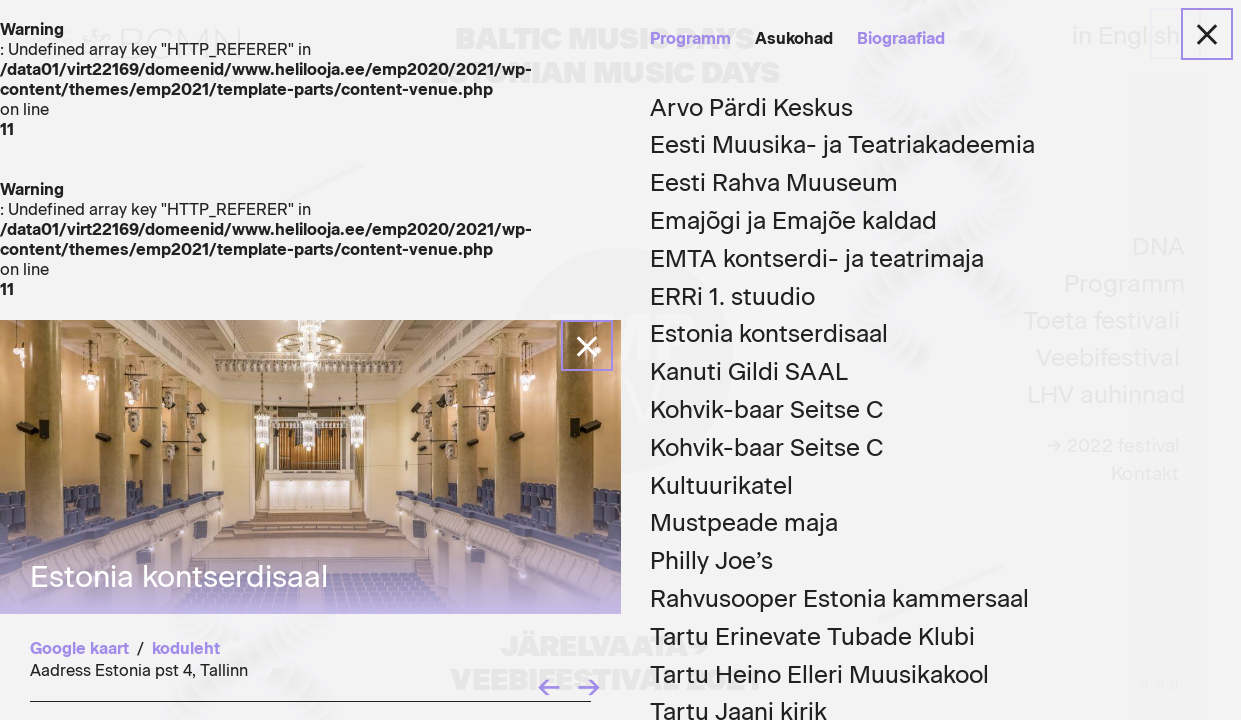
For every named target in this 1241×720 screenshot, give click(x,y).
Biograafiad (901, 38)
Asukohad (794, 38)
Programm (690, 38)
